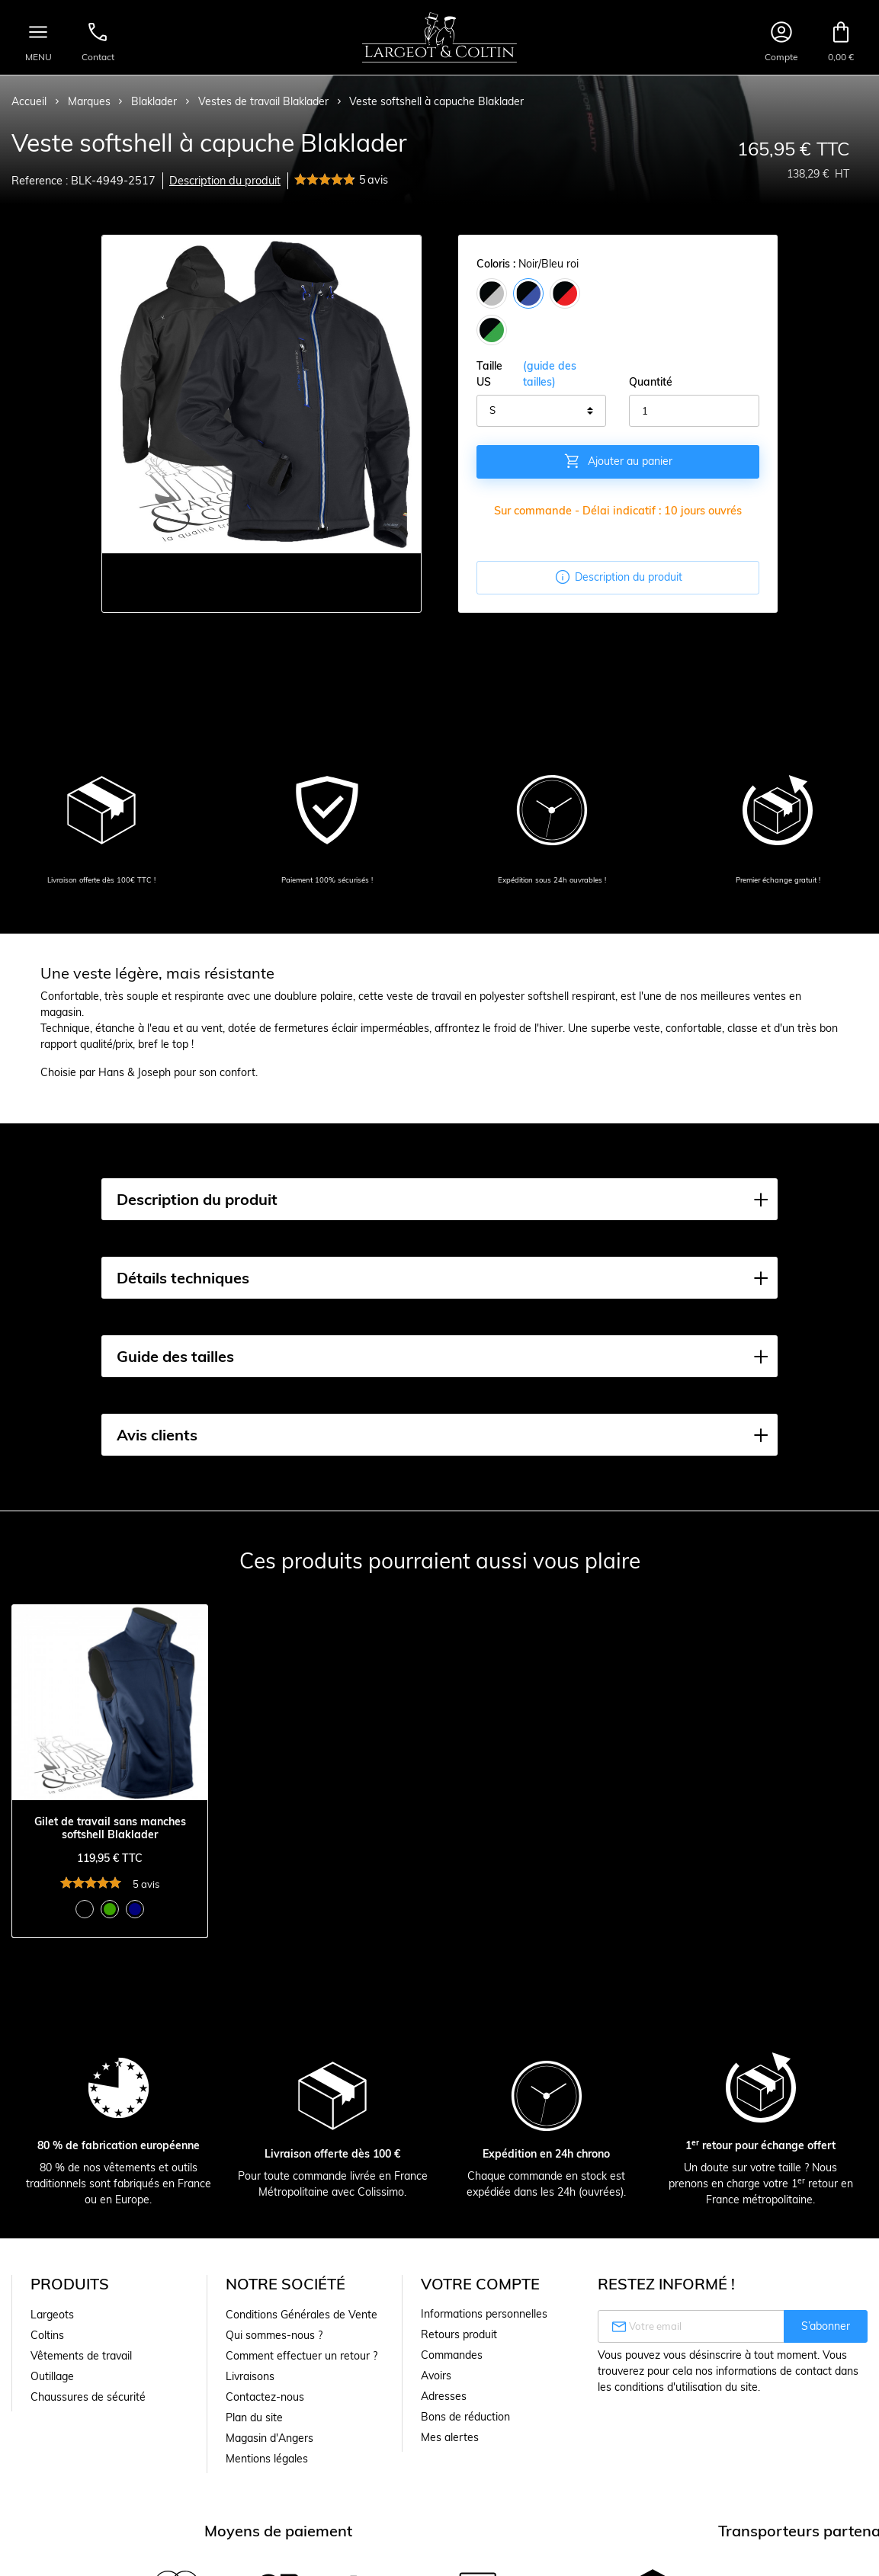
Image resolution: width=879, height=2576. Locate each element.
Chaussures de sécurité (88, 2397)
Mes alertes (450, 2437)
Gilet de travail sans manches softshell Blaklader (110, 1828)
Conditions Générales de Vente (301, 2314)
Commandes (452, 2355)
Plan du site (254, 2417)
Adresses (444, 2396)
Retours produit (459, 2334)
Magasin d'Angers (269, 2438)
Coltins (47, 2335)
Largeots (52, 2314)
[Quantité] (694, 411)
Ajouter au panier (617, 461)
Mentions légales (267, 2458)
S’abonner (825, 2326)
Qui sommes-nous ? (274, 2335)
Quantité (650, 382)
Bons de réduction (465, 2417)
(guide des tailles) (549, 374)
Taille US (541, 374)
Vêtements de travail (81, 2356)
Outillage (52, 2376)
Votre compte (480, 2283)
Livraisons (250, 2376)
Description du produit (225, 180)
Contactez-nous (265, 2397)
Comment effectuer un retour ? (301, 2356)
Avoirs (436, 2375)
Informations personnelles (484, 2314)
